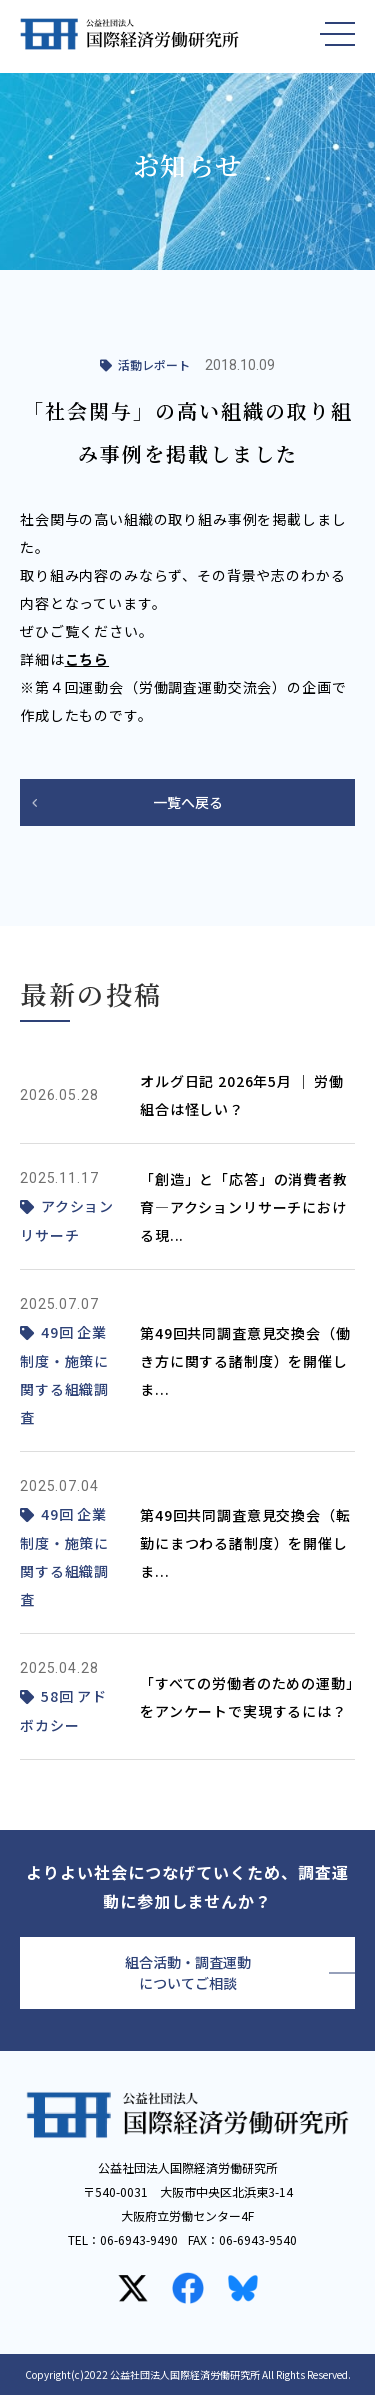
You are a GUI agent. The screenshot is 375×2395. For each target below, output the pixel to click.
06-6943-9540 (258, 2239)
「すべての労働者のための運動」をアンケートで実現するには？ (247, 1697)
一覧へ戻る (188, 802)
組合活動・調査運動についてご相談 (188, 1972)
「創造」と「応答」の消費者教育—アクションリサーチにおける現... (244, 1207)
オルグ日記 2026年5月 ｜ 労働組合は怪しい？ (242, 1095)
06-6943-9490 (139, 2239)
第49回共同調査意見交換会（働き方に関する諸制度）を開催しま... (245, 1361)
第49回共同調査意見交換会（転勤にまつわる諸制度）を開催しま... (245, 1543)
